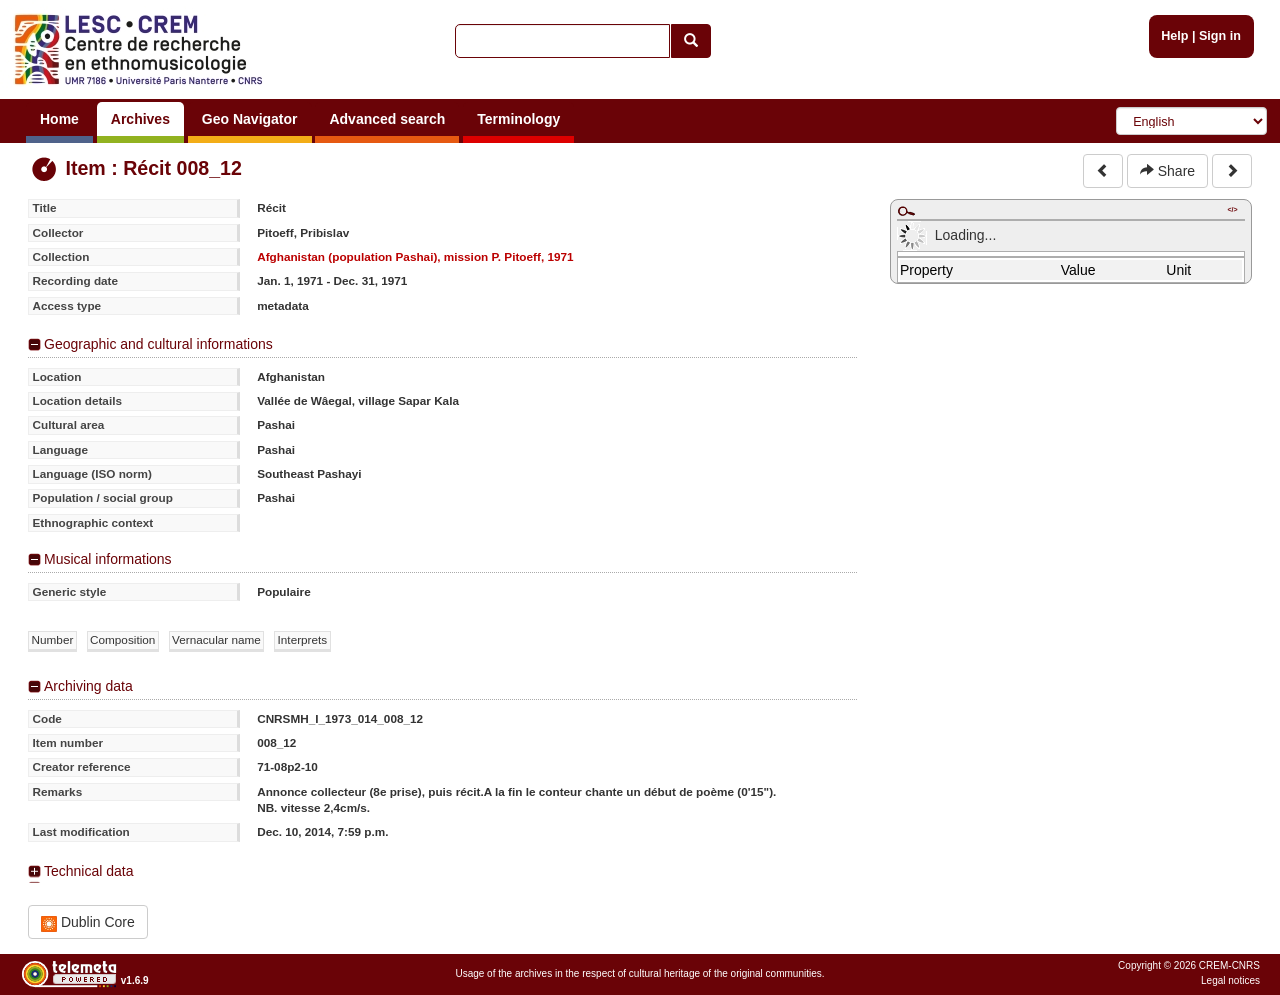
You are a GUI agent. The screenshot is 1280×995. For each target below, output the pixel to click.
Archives (140, 119)
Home (59, 119)
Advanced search (387, 119)
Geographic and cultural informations (158, 344)
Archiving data (88, 686)
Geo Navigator (250, 119)
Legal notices (1230, 980)
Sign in (1220, 36)
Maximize (906, 211)
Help (1174, 36)
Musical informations (108, 559)
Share (1167, 171)
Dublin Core (88, 922)
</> (1232, 209)
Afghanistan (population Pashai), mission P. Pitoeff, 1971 (415, 256)
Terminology (518, 119)
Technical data (89, 871)
